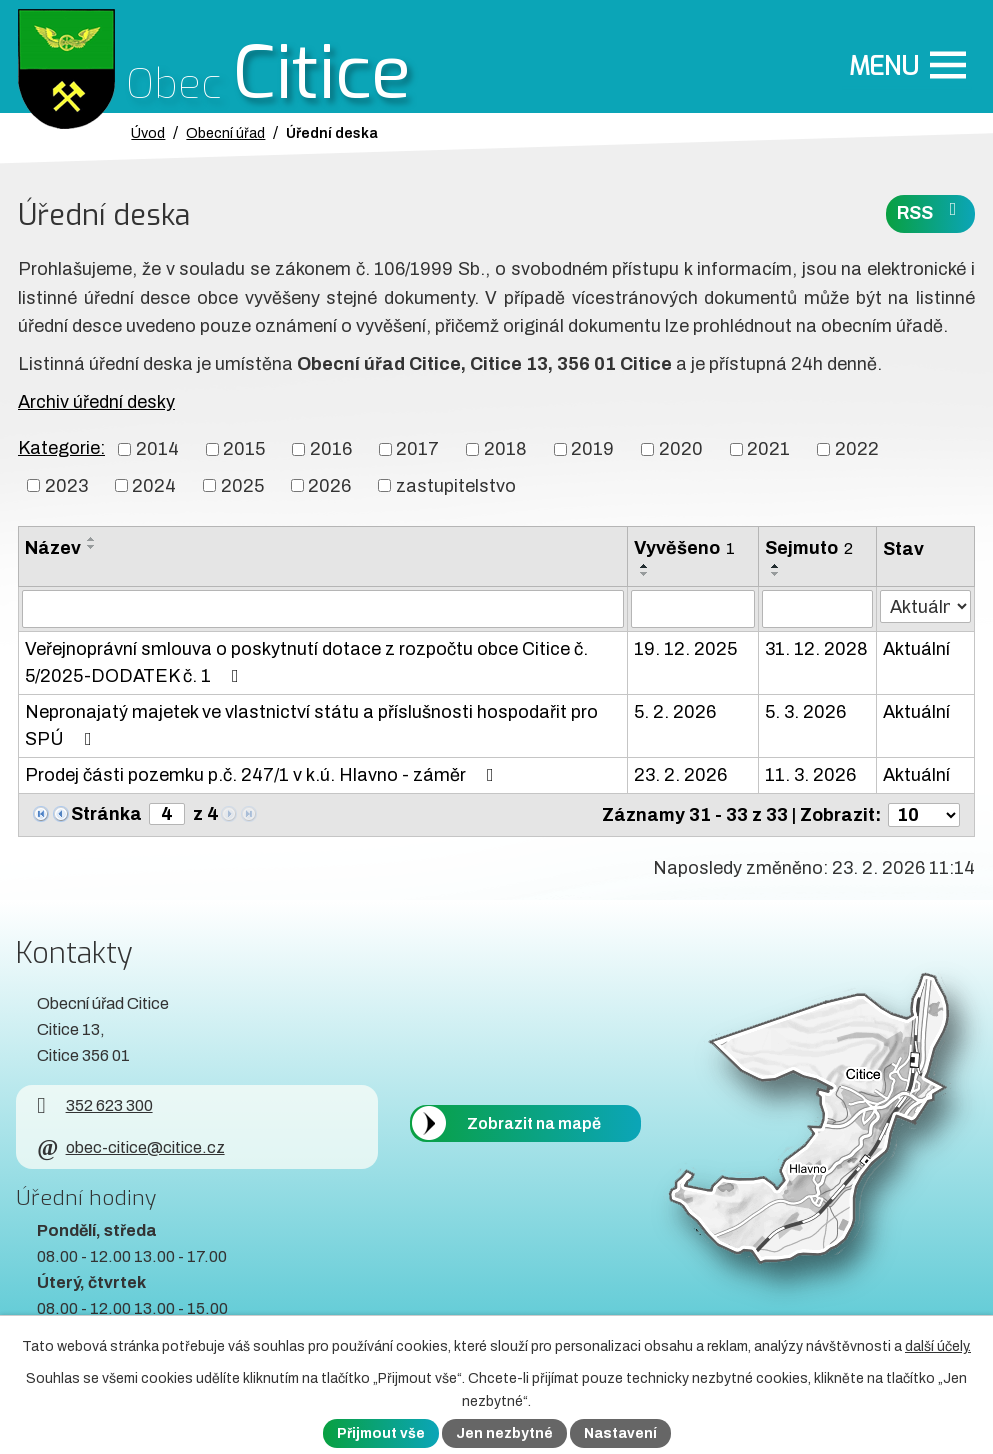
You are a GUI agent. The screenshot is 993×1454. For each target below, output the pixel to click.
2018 (505, 449)
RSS (931, 211)
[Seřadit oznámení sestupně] (92, 547)
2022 (857, 449)
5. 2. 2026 (675, 712)
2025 (242, 485)
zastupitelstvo (456, 485)
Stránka (106, 814)
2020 (681, 449)
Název (53, 548)
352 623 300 (94, 1105)
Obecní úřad (225, 133)
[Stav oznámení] (925, 606)
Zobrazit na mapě (534, 1123)
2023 (66, 485)
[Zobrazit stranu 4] (167, 814)
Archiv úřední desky (96, 402)
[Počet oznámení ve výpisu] (924, 815)
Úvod (148, 133)
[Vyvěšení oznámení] (693, 609)
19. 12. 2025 (685, 649)
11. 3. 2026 (810, 775)
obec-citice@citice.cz (130, 1147)
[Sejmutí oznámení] (817, 609)
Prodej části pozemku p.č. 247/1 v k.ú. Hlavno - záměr (263, 775)
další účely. (938, 1346)
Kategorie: (61, 448)
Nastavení (620, 1433)
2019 (592, 449)
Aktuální (916, 649)
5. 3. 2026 (805, 712)
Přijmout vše (381, 1433)
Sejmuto (809, 548)
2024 (154, 485)
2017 (417, 449)
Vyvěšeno (684, 548)
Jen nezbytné (504, 1433)
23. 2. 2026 (680, 775)
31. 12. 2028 (816, 649)
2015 (244, 449)
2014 (157, 449)
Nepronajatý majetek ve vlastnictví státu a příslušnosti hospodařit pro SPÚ (311, 725)
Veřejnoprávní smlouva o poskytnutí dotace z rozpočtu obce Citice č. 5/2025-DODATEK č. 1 (306, 662)
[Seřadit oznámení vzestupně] (92, 539)
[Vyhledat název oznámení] (323, 609)
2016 (331, 449)
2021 (768, 449)
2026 (329, 485)
